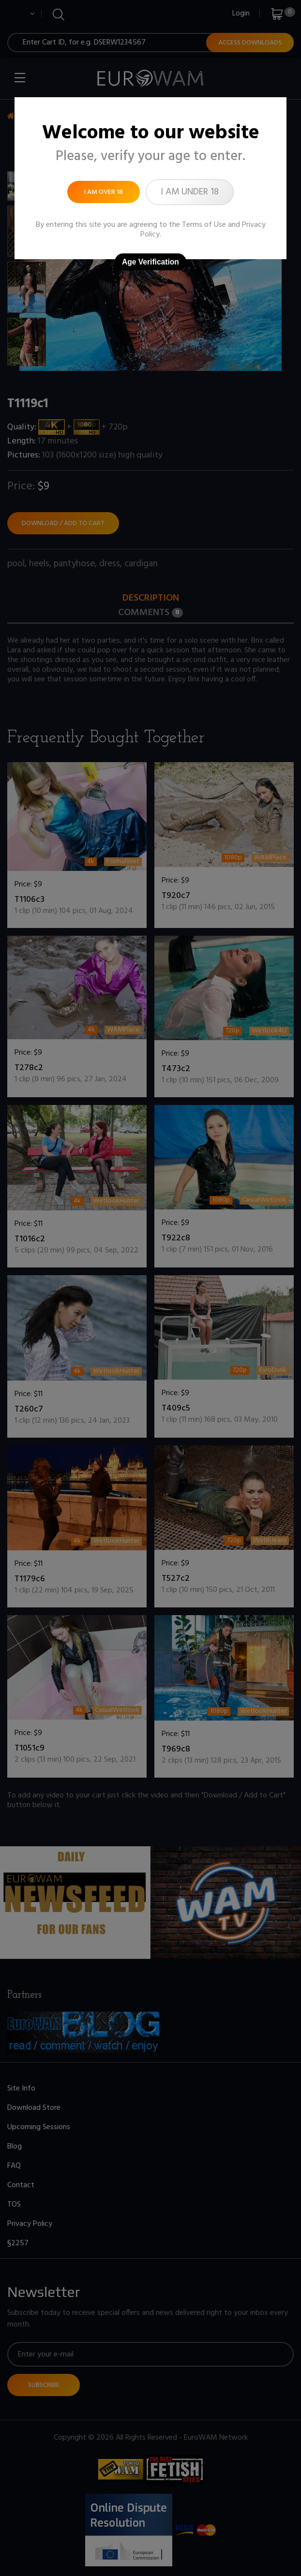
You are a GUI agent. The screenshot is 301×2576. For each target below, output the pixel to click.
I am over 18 (103, 192)
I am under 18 (190, 192)
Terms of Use (204, 225)
